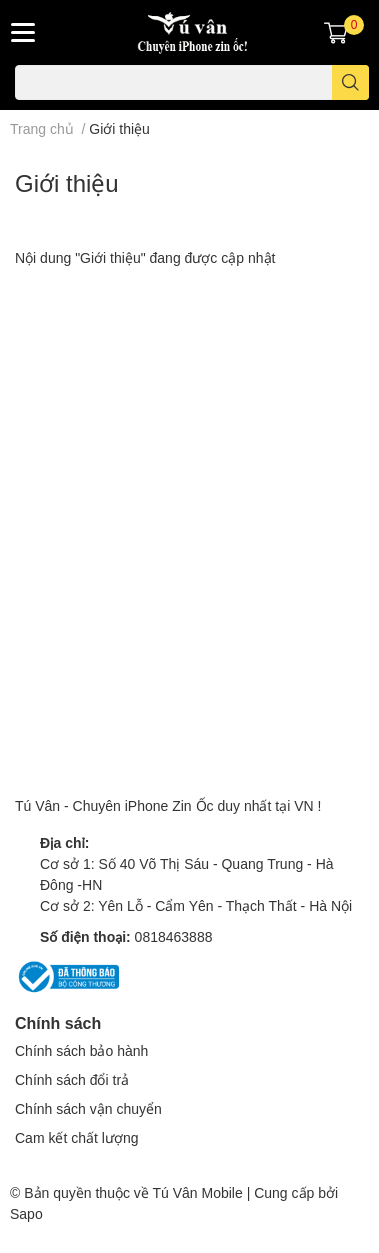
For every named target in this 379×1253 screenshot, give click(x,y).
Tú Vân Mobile (197, 1192)
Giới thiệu (67, 182)
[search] (350, 82)
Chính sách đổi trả (72, 1079)
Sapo (26, 1213)
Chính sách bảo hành (81, 1050)
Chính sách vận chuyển (88, 1108)
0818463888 (174, 936)
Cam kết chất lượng (76, 1137)
